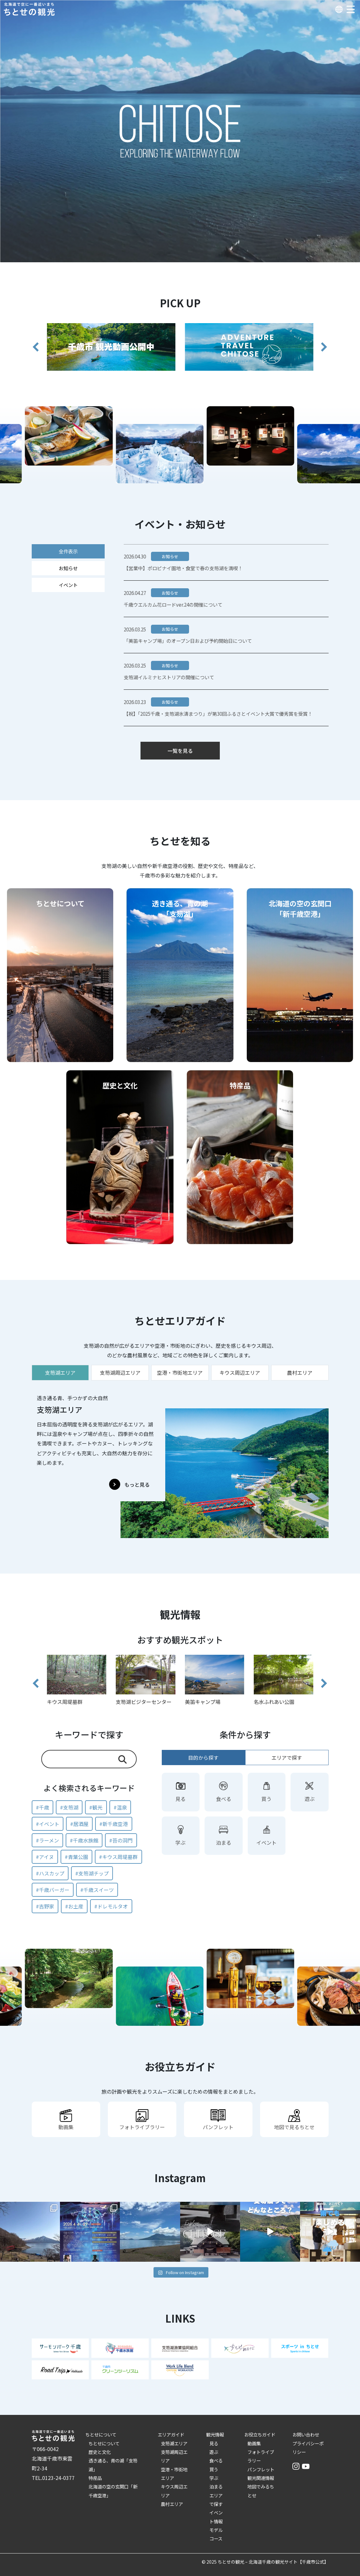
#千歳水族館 (84, 1840)
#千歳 (42, 1807)
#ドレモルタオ (111, 1906)
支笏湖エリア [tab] (60, 1372)
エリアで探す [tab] (287, 1757)
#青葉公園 (76, 1857)
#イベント (47, 1824)
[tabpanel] (180, 1463)
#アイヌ (45, 1857)
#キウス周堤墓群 (118, 1857)
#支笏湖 (69, 1807)
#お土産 (74, 1906)
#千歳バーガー (52, 1890)
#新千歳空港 (113, 1824)
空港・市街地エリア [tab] (180, 1372)
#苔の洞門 (121, 1840)
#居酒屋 (79, 1824)
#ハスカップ (50, 1873)
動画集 (254, 2443)
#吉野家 (45, 1906)
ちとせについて (100, 2434)
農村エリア (172, 2504)
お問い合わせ (305, 2434)
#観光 (95, 1807)
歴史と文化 (99, 2452)
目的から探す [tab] (203, 1757)
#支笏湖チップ (92, 1873)
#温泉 (120, 1807)
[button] (36, 347)
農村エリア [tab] (299, 1372)
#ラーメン (47, 1840)
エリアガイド (171, 2434)
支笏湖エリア (174, 2443)
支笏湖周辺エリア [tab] (120, 1372)
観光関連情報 (260, 2478)
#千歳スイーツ (97, 1890)
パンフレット (260, 2469)
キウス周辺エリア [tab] (239, 1372)
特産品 (95, 2478)
